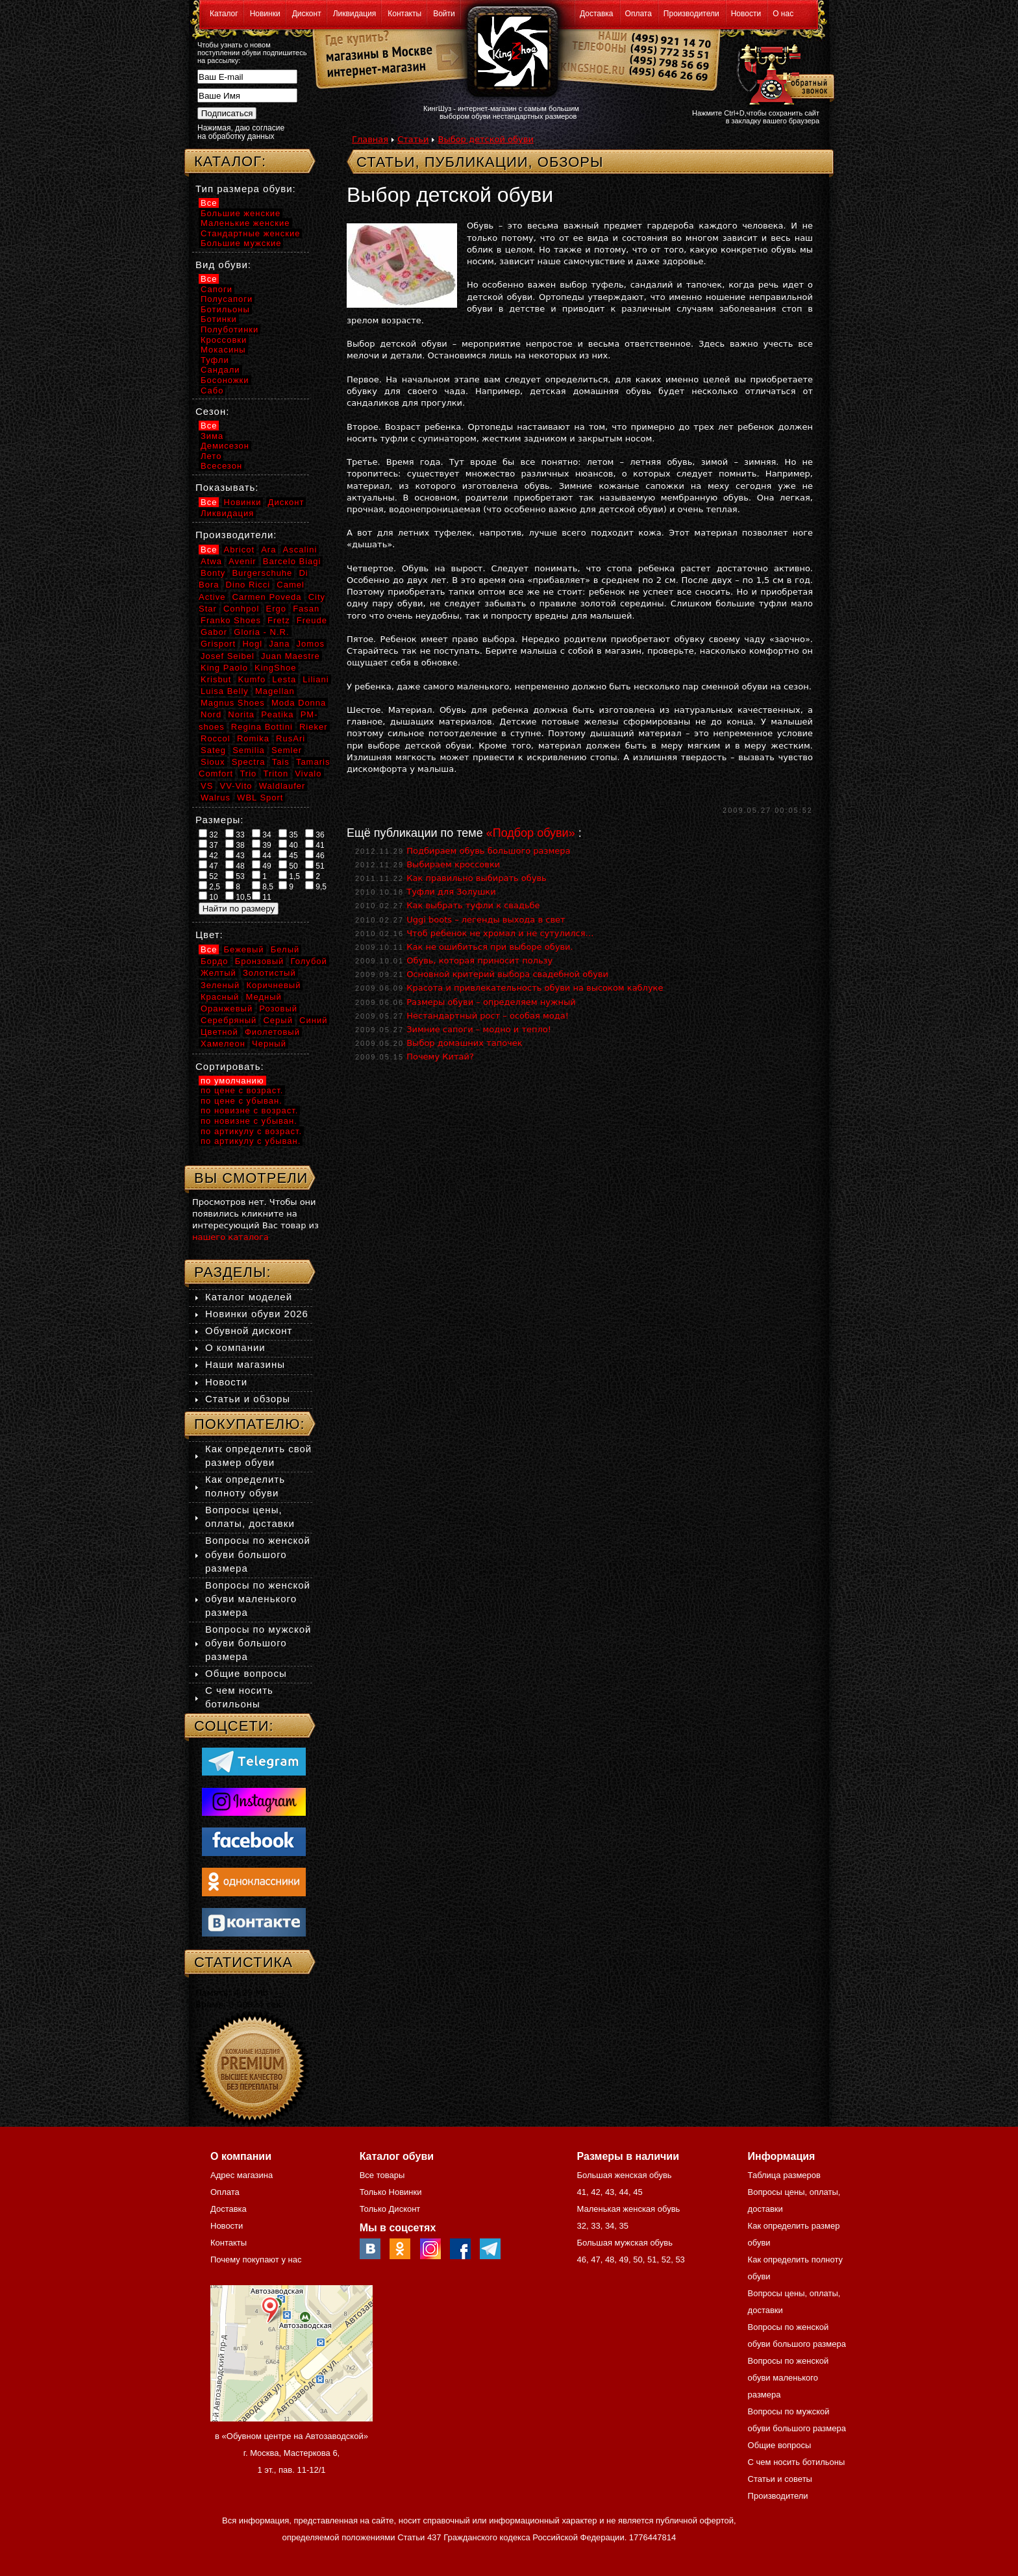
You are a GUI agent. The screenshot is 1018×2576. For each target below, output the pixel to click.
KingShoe (275, 668)
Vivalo (308, 773)
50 (288, 865)
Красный (220, 997)
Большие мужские (241, 243)
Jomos (311, 644)
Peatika (277, 714)
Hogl (252, 644)
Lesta (284, 679)
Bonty (213, 573)
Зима (212, 436)
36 (315, 834)
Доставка (597, 13)
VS (207, 786)
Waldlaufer (282, 786)
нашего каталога (230, 1237)
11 (261, 896)
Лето (211, 456)
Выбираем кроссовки (453, 864)
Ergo (276, 608)
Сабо (212, 390)
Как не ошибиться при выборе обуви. (489, 947)
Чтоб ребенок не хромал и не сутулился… (499, 933)
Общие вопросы (246, 1673)
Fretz (278, 620)
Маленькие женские (245, 223)
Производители (691, 13)
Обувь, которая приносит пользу (479, 960)
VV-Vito (235, 786)
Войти (444, 13)
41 (315, 844)
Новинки (265, 13)
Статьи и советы (780, 2479)
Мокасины (223, 349)
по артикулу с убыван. (251, 1141)
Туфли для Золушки (450, 892)
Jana (279, 644)
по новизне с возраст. (249, 1110)
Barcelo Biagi (292, 561)
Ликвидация (355, 13)
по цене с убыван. (241, 1101)
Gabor (214, 632)
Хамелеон (223, 1043)
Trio (248, 773)
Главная (370, 139)
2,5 (209, 886)
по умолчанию (232, 1080)
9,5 (316, 886)
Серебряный (228, 1020)
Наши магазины (245, 1364)
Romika (253, 738)
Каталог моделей (248, 1296)
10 (208, 896)
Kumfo (252, 679)
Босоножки (225, 380)
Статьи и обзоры (247, 1398)
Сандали (220, 370)
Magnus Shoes (233, 703)
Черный (269, 1043)
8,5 (262, 886)
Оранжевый (227, 1008)
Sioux (213, 762)
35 (288, 834)
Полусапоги (227, 299)
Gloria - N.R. (261, 632)
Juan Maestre (290, 656)
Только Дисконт (390, 2209)
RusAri (290, 738)
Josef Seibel (228, 656)
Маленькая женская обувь (628, 2209)
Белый (285, 949)
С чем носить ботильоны (796, 2462)
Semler (286, 750)
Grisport (218, 644)
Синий (313, 1020)
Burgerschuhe (262, 573)
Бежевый (244, 949)
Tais (281, 762)
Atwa (211, 561)
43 (235, 855)
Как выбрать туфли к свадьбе (473, 905)
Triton (275, 773)
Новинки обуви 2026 (256, 1313)
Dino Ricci (248, 584)
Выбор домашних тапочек (464, 1043)
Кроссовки (224, 340)
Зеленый (220, 985)
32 (208, 834)
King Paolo (224, 668)
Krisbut (216, 679)
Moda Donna (298, 703)
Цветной (219, 1032)
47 (208, 865)
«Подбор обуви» (530, 832)
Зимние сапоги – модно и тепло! (478, 1029)
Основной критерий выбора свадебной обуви (507, 974)
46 (315, 855)
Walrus (215, 797)
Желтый (218, 973)
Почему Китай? (440, 1056)
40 (288, 844)
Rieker (313, 727)
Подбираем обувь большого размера (488, 851)
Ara (268, 549)
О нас (783, 13)
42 (208, 855)
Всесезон (221, 466)
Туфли (215, 360)
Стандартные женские (250, 233)
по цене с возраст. (242, 1090)
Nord (211, 714)
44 (261, 855)
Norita (241, 714)
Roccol (215, 738)
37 (208, 844)
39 (261, 844)
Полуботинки (229, 329)
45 (288, 855)
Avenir (242, 561)
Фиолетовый (272, 1032)
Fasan (306, 608)
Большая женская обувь (624, 2175)
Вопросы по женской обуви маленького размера (257, 1598)
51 (315, 865)
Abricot (239, 549)
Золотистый (269, 973)
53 (235, 876)
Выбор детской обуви (485, 139)
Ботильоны (225, 309)
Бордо (215, 961)
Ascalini (300, 549)
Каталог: (230, 161)
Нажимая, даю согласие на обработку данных (240, 132)
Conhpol (241, 608)
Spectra (249, 762)
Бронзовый (259, 961)
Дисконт (306, 13)
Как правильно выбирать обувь (476, 878)
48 (235, 865)
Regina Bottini (262, 727)
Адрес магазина (241, 2175)
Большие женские (240, 213)
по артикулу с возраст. (251, 1131)
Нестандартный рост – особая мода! (487, 1016)
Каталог (224, 13)
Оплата (638, 13)
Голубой (309, 961)
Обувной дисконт (248, 1330)
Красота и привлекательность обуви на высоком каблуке (534, 988)
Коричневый (273, 985)
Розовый (278, 1008)
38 (235, 844)
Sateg (213, 750)
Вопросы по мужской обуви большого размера (258, 1643)
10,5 (238, 896)
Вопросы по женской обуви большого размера (257, 1554)
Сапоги (216, 289)
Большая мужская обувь (625, 2243)
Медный (263, 997)
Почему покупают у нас (255, 2259)
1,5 (289, 876)
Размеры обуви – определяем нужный (491, 1002)
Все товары (382, 2175)
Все (209, 203)
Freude (312, 620)
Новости (746, 13)
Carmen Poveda (267, 597)
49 (261, 865)
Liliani (316, 679)
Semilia (248, 750)
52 (208, 876)
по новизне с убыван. (249, 1121)
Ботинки (219, 319)
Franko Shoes (231, 620)
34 (261, 834)
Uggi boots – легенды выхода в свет (485, 919)
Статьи (412, 139)
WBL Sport (260, 797)
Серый (277, 1020)
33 (235, 834)
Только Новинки (391, 2192)
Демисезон (225, 446)
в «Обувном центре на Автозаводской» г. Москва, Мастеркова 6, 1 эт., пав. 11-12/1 (291, 2453)
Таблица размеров (784, 2175)
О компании (235, 1347)
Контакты (404, 13)
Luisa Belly (225, 691)
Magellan (275, 691)
